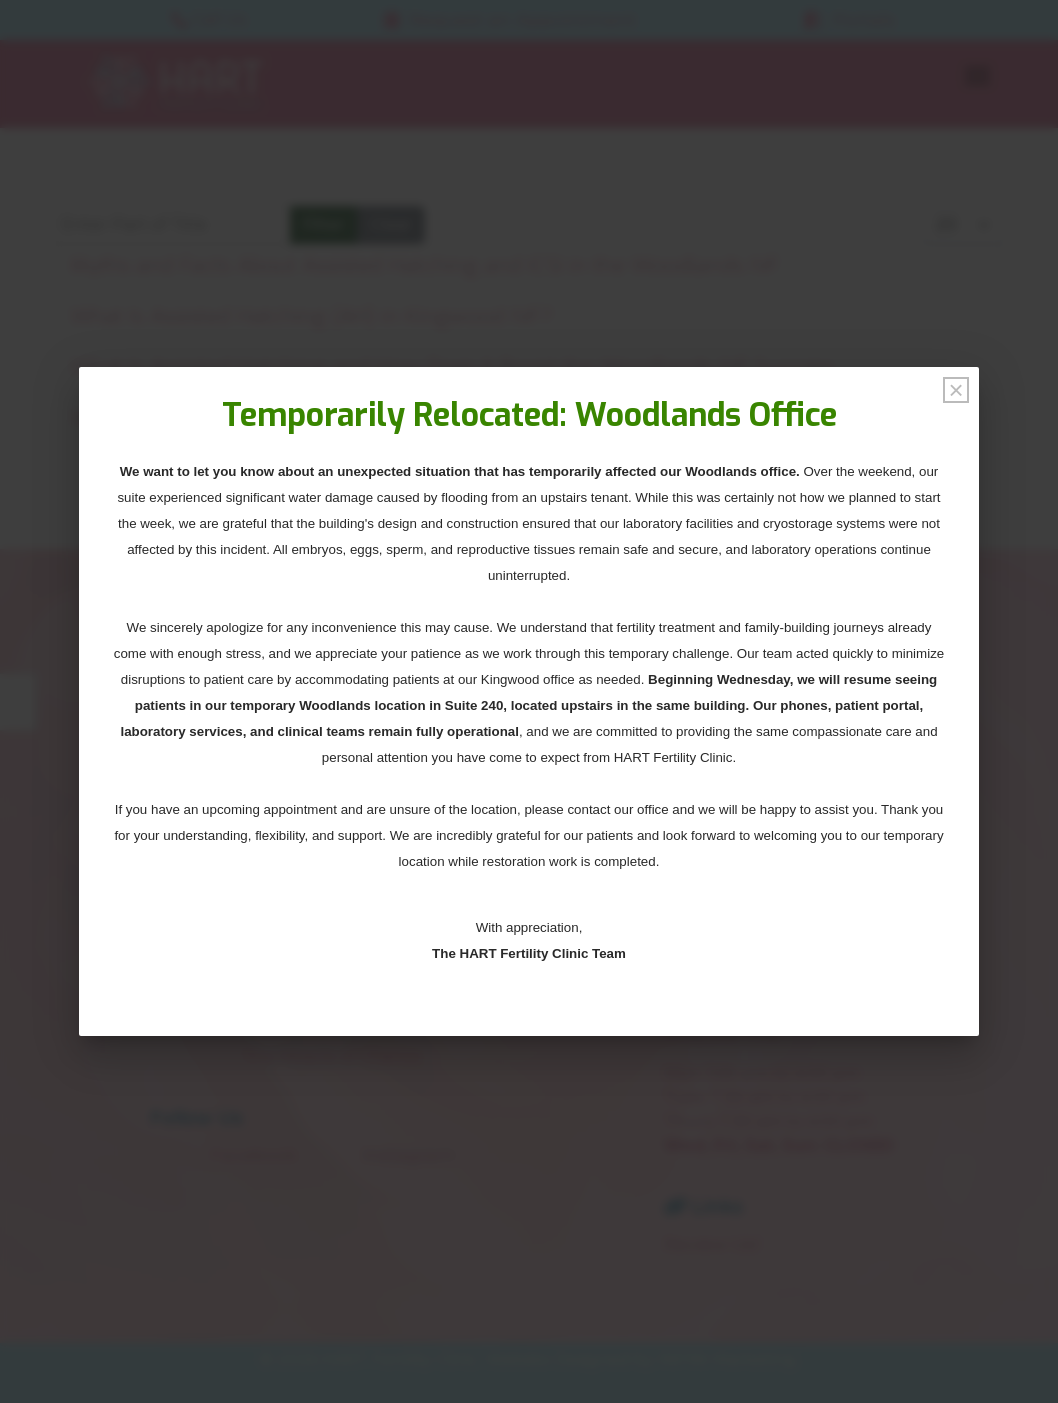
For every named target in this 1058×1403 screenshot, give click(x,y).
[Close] (956, 390)
